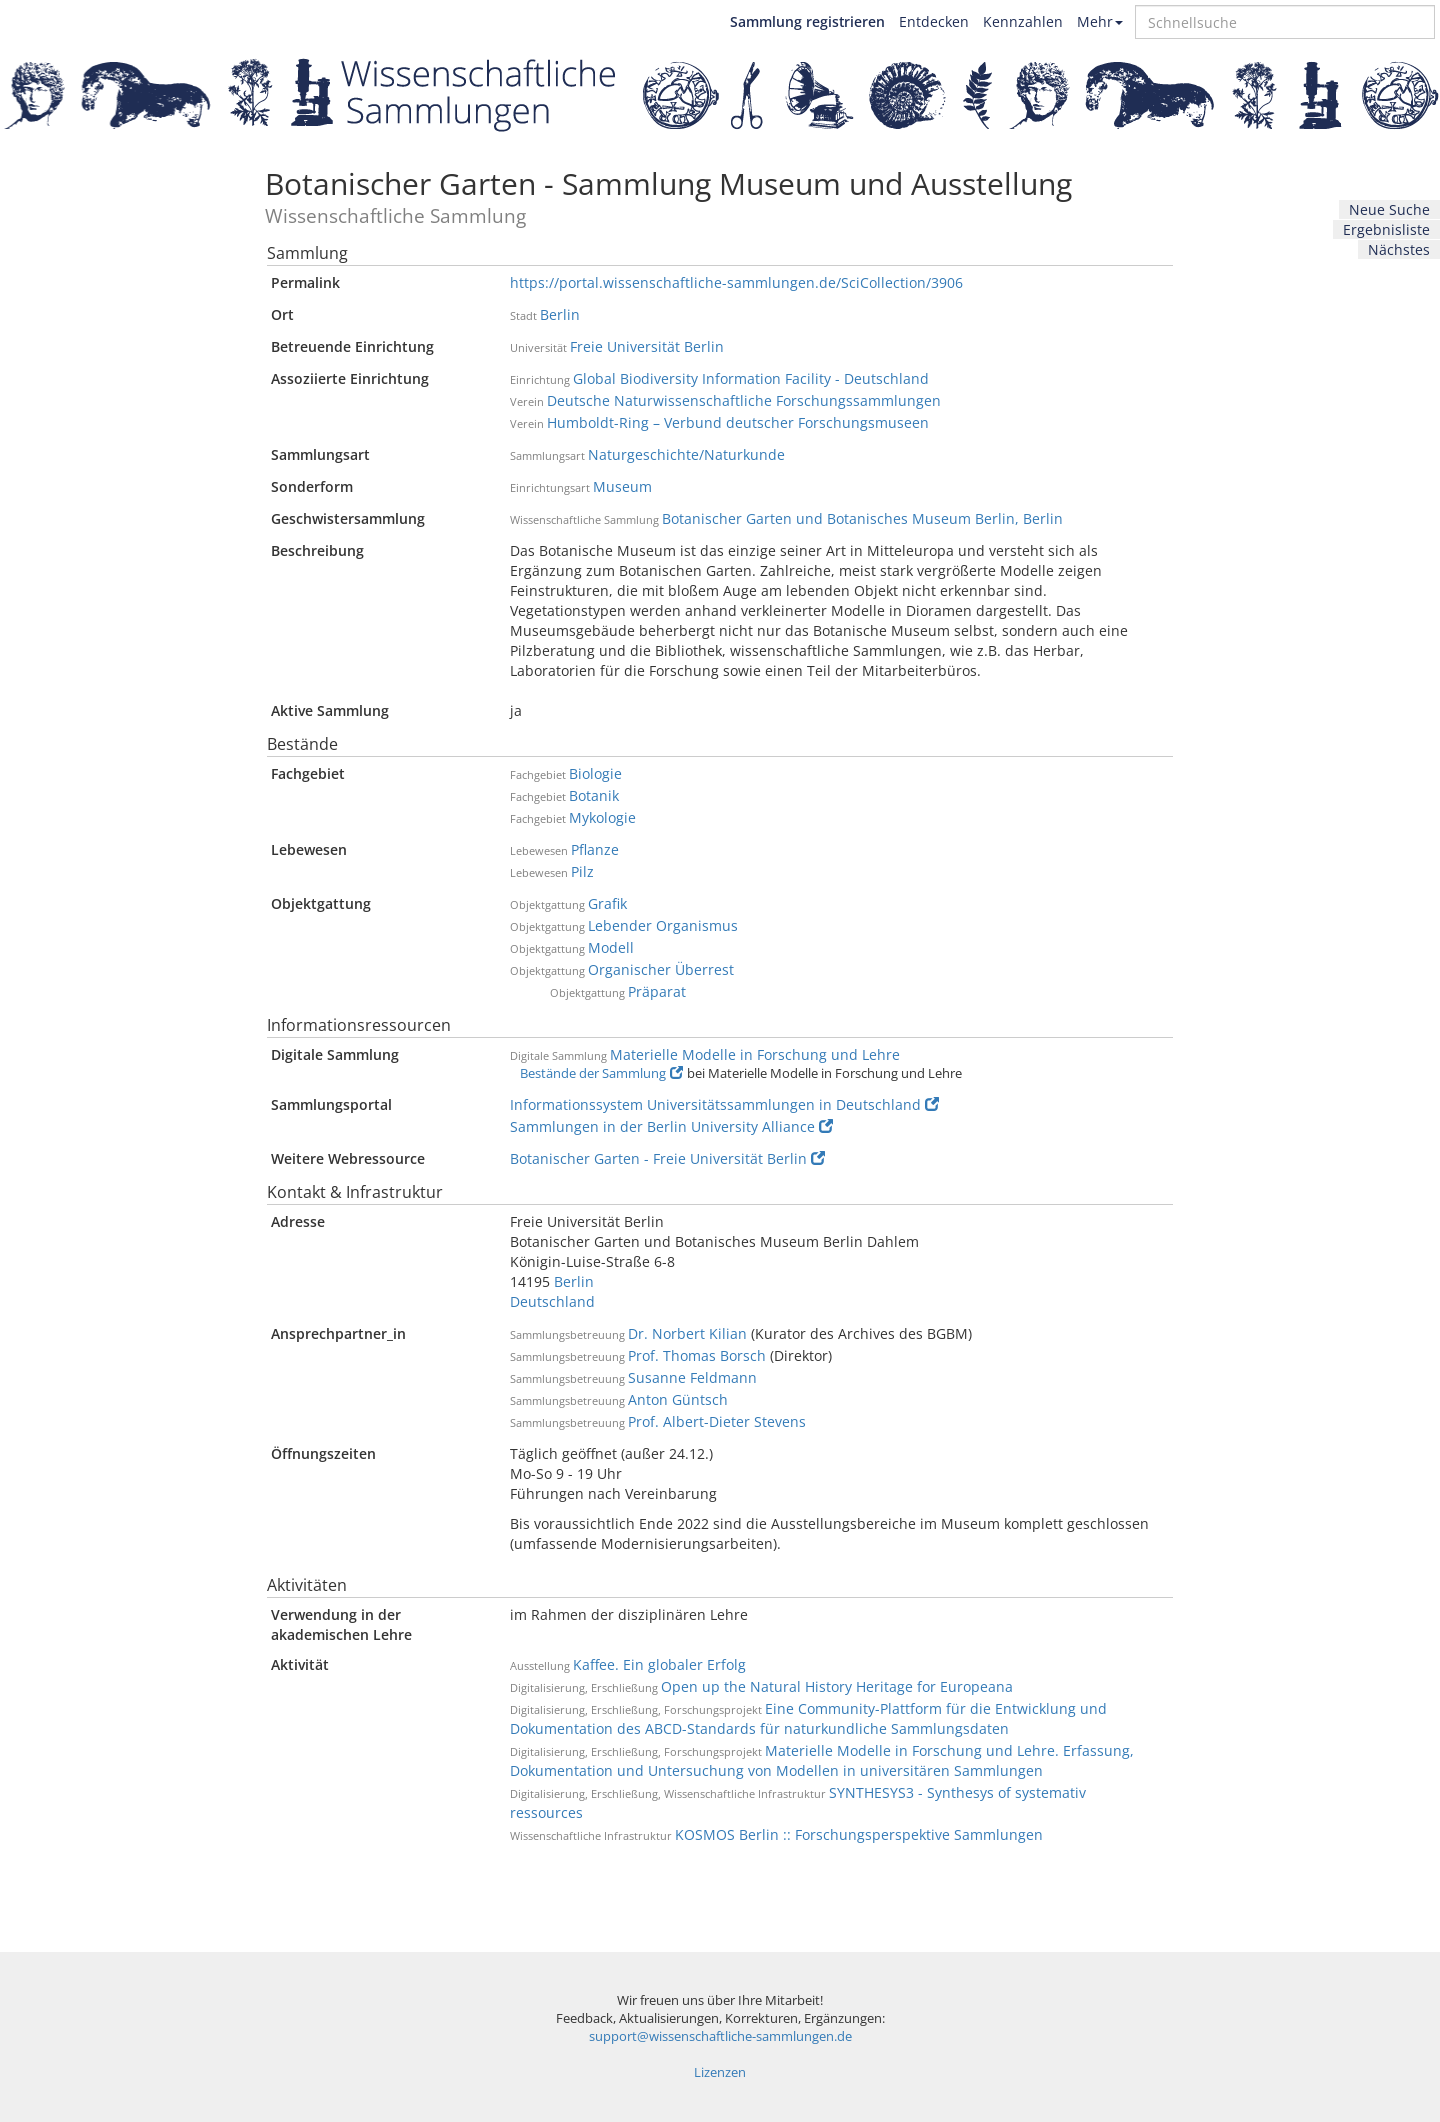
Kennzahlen (1023, 21)
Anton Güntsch (678, 1399)
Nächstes (1399, 249)
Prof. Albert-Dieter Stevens (717, 1421)
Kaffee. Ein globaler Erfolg (659, 1664)
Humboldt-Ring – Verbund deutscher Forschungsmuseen (738, 422)
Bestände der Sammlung (601, 1073)
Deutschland (552, 1301)
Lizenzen (720, 2072)
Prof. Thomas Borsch (697, 1355)
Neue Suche (1389, 209)
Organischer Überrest (661, 969)
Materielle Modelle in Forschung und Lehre (755, 1054)
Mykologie (602, 817)
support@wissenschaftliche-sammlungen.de (720, 2036)
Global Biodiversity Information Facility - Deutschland (751, 378)
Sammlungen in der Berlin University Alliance (671, 1126)
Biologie (595, 773)
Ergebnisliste (1386, 229)
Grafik (607, 903)
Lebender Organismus (663, 925)
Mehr (1100, 21)
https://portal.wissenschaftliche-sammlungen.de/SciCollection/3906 (736, 282)
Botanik (594, 795)
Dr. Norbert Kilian (687, 1333)
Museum (622, 486)
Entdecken (934, 21)
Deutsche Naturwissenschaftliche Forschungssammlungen (744, 400)
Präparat (657, 991)
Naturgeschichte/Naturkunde (686, 454)
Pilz (582, 871)
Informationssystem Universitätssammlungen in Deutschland (724, 1104)
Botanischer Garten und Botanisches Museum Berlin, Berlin (862, 518)
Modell (611, 947)
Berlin (560, 314)
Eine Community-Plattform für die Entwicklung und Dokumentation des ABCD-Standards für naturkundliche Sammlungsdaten (808, 1718)
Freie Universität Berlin (647, 346)
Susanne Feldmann (692, 1377)
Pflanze (595, 849)
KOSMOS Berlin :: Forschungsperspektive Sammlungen (859, 1834)
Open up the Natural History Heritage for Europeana (837, 1686)
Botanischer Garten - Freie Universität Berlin (667, 1158)
